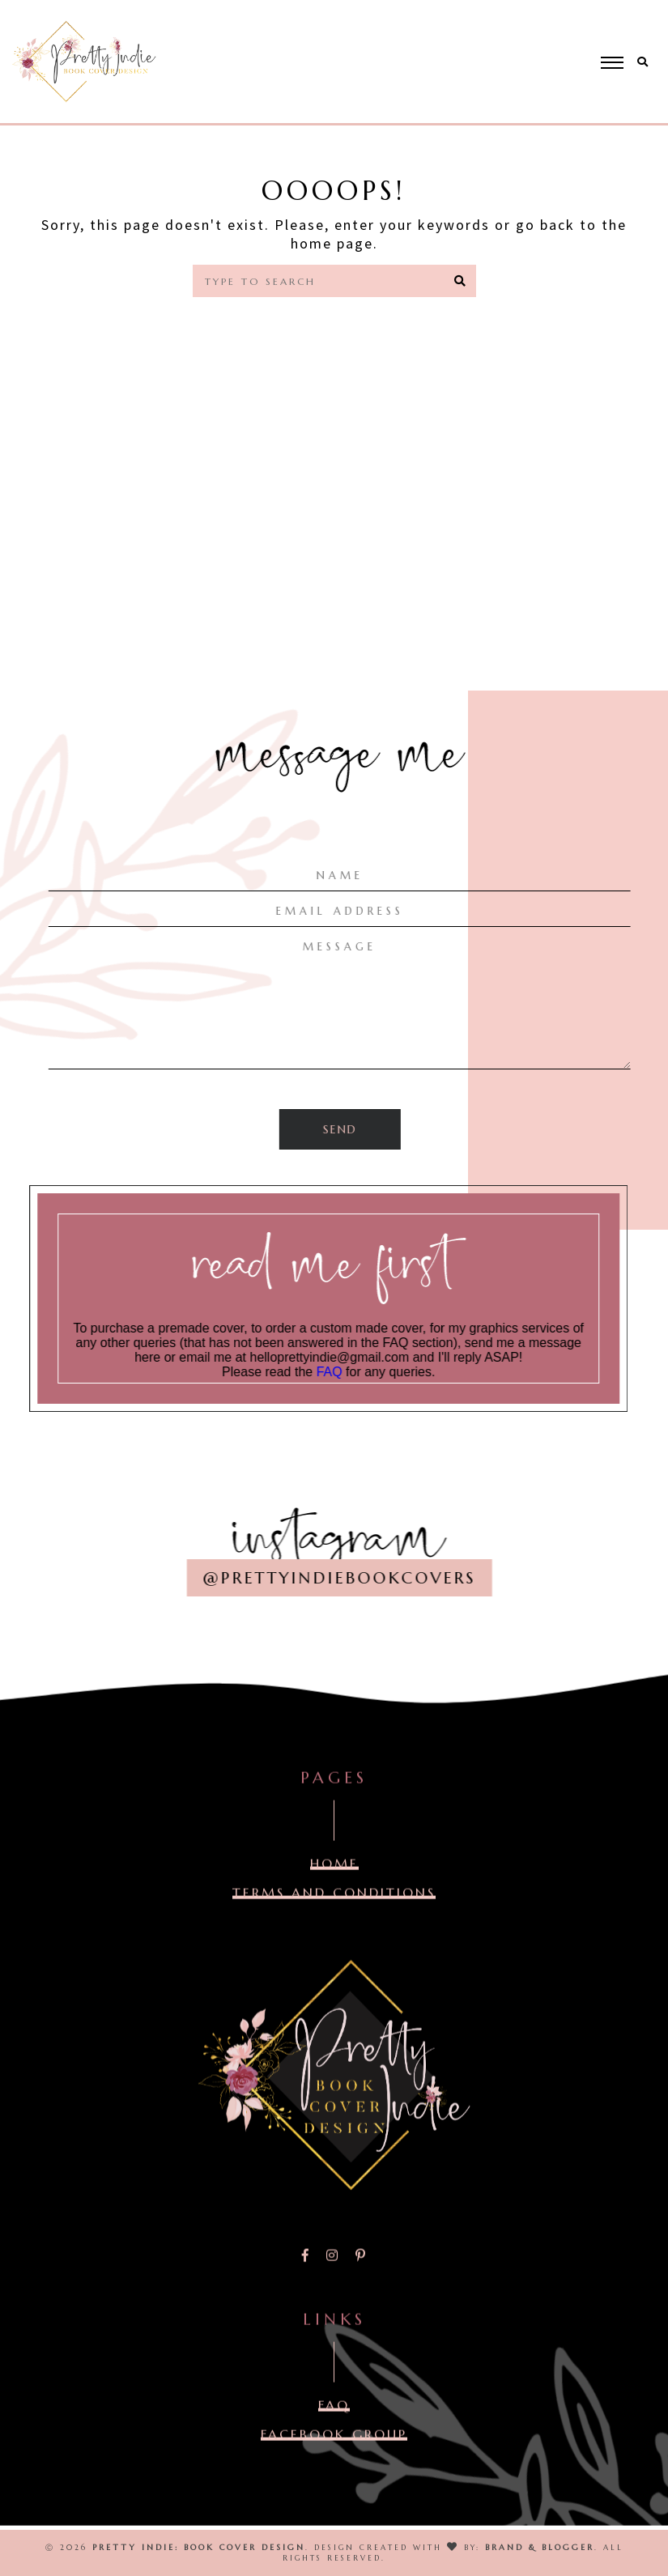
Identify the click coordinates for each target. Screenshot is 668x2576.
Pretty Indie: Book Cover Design (198, 2547)
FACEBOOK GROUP (334, 2452)
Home (344, 333)
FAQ (352, 1372)
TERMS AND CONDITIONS (334, 1911)
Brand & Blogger (539, 2547)
